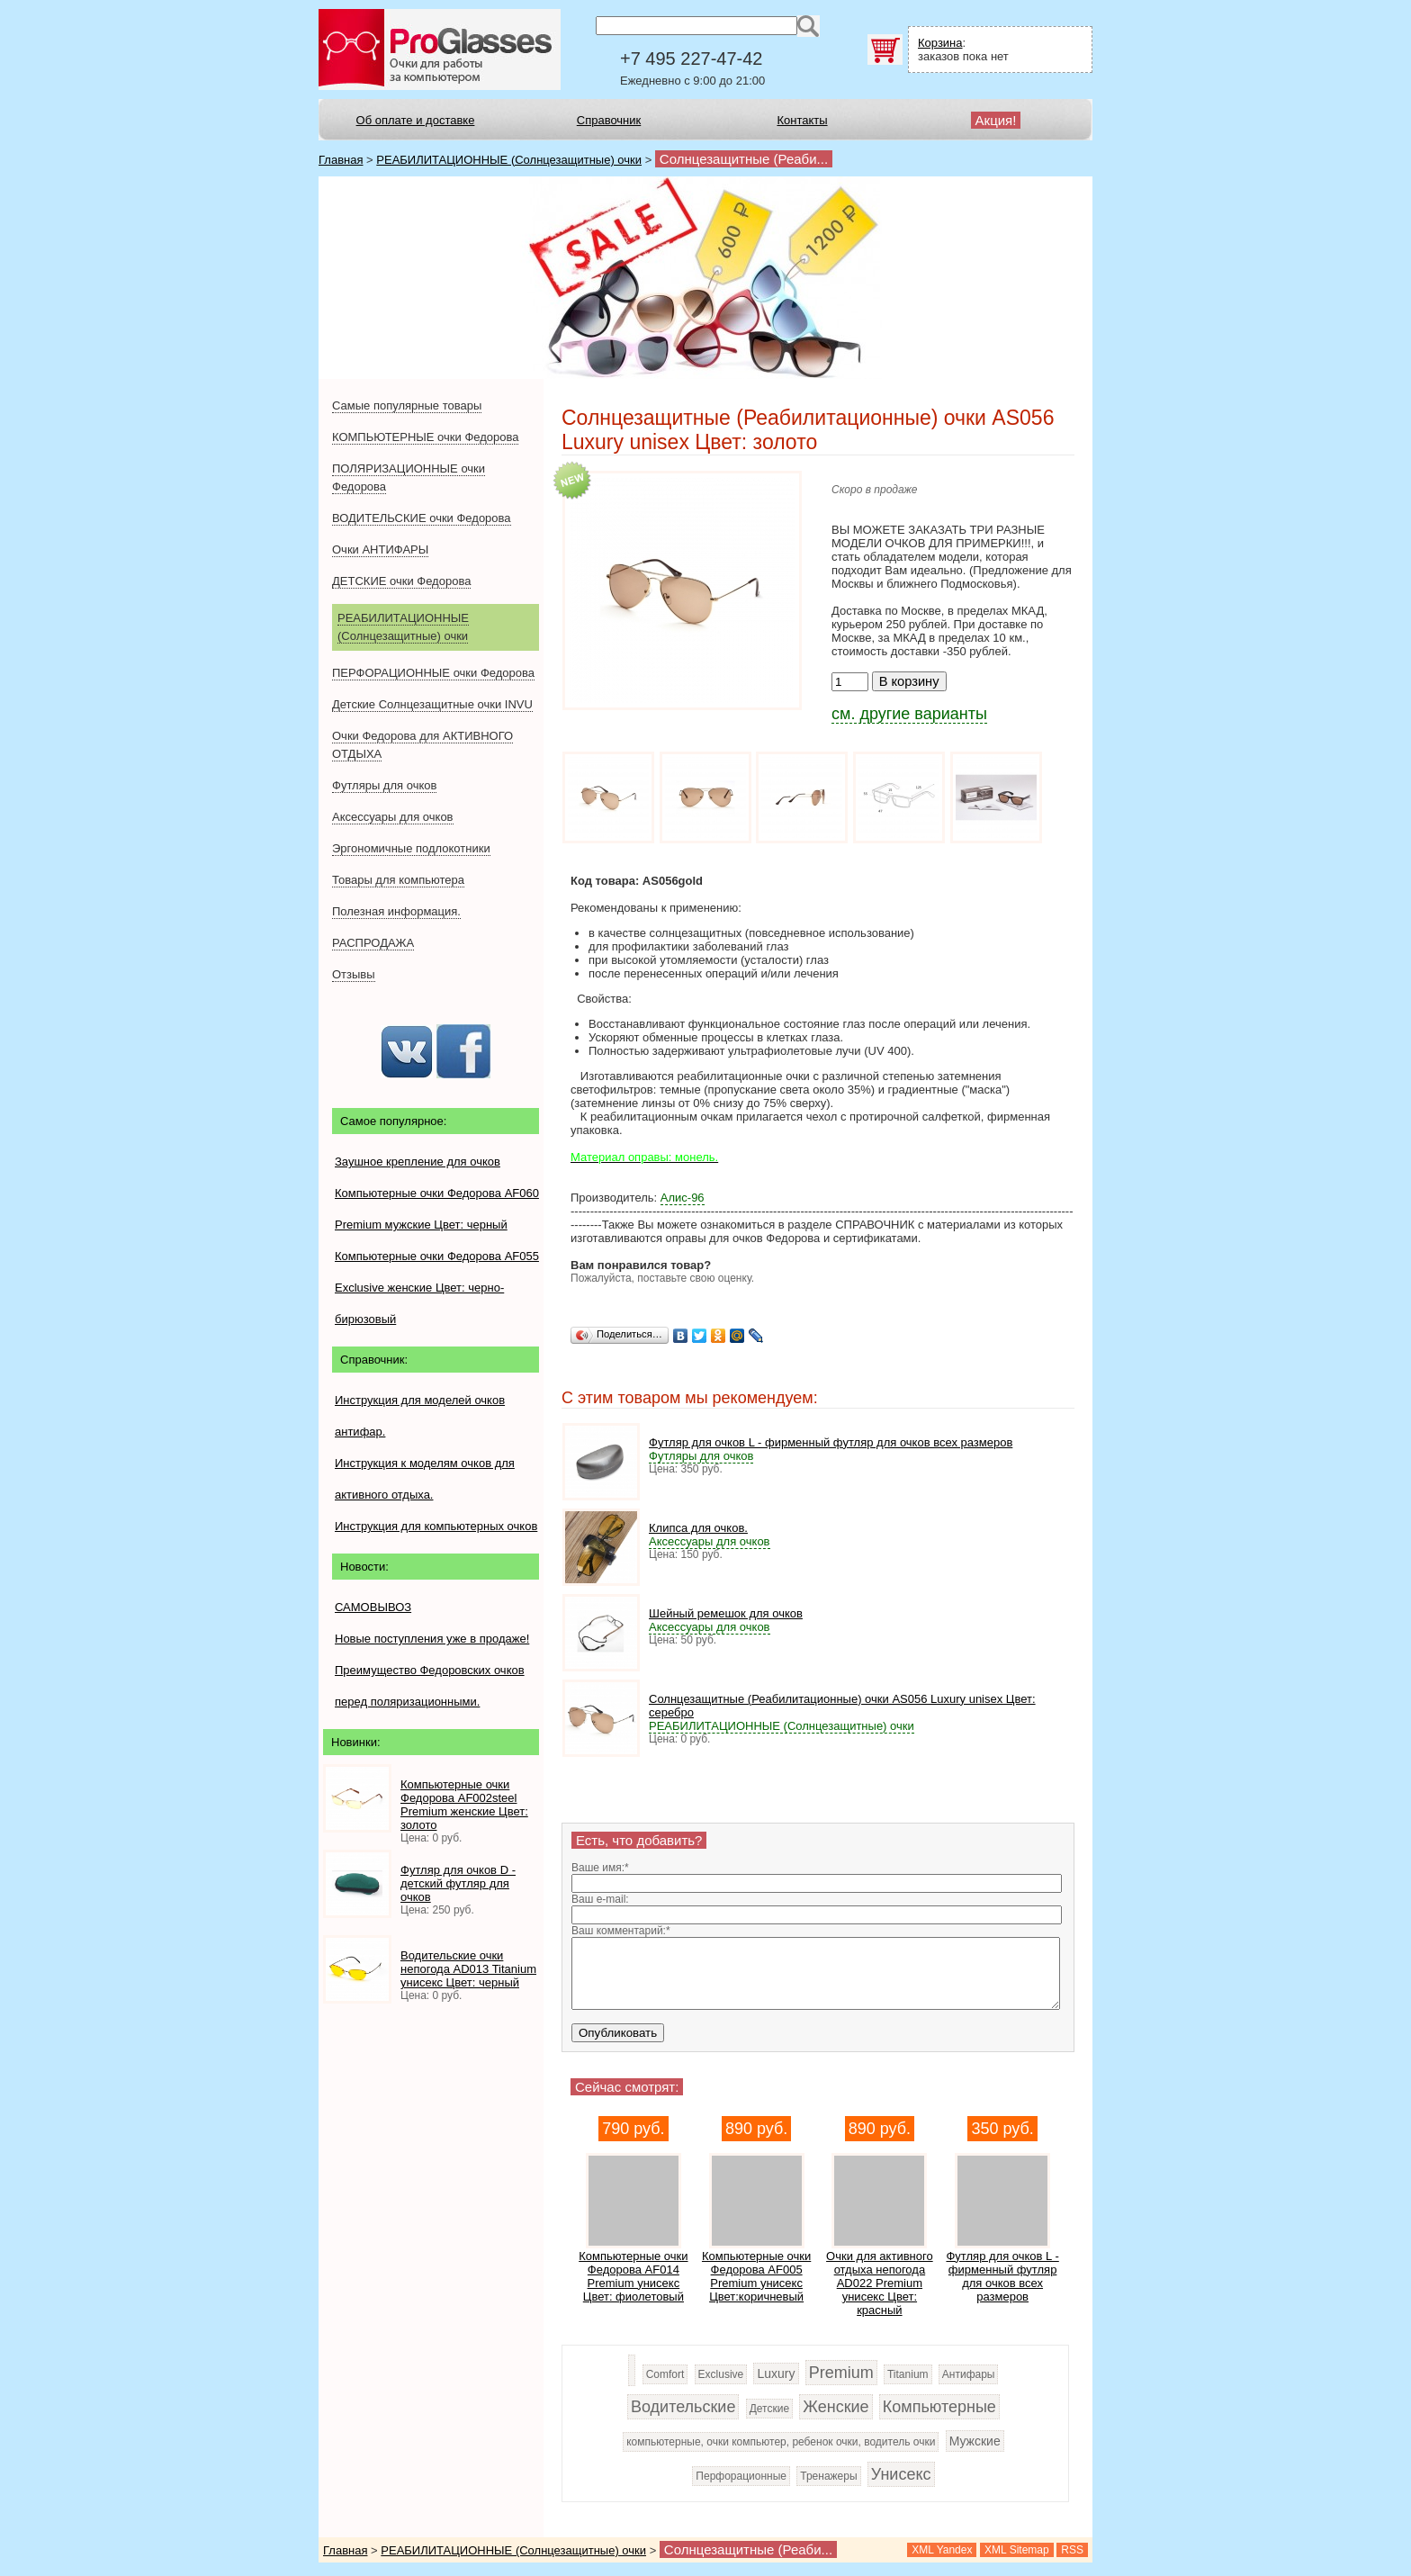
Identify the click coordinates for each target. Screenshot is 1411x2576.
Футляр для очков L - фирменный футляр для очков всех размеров (830, 1442)
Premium (841, 2373)
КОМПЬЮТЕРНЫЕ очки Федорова (425, 437)
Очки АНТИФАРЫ (380, 549)
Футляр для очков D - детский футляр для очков (458, 1883)
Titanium (908, 2374)
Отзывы (353, 974)
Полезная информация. (396, 911)
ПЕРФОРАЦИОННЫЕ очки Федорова (433, 673)
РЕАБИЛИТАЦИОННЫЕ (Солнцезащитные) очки (509, 160)
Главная (341, 160)
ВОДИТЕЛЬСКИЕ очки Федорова (421, 518)
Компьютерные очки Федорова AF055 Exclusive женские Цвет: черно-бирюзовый (437, 1287)
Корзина (940, 43)
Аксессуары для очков (393, 817)
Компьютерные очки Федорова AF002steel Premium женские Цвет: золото (464, 1805)
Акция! (996, 120)
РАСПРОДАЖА (373, 943)
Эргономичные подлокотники (411, 848)
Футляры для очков (384, 785)
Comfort (665, 2374)
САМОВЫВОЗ (373, 1607)
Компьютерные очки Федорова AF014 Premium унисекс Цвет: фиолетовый (633, 2276)
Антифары (968, 2374)
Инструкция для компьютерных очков (436, 1526)
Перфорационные (741, 2476)
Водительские (683, 2407)
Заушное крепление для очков (417, 1161)
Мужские (975, 2441)
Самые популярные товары (406, 405)
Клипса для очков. (698, 1528)
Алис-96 (683, 1197)
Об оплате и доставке (415, 120)
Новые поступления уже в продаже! (432, 1638)
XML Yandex (942, 2550)
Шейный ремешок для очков (726, 1613)
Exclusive (721, 2374)
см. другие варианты (909, 714)
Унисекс (901, 2474)
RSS (1072, 2550)
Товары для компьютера (398, 880)
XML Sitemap (1016, 2550)
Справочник (609, 120)
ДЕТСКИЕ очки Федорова (401, 581)
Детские (769, 2408)
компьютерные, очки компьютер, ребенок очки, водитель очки (780, 2442)
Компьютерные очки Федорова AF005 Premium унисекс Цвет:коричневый (756, 2276)
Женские (835, 2407)
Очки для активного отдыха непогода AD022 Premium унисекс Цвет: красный (879, 2283)
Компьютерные (939, 2407)
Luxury (776, 2373)
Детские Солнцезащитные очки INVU (432, 704)
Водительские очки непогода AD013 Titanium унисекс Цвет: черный (468, 1969)
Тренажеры (828, 2476)
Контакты (802, 120)
